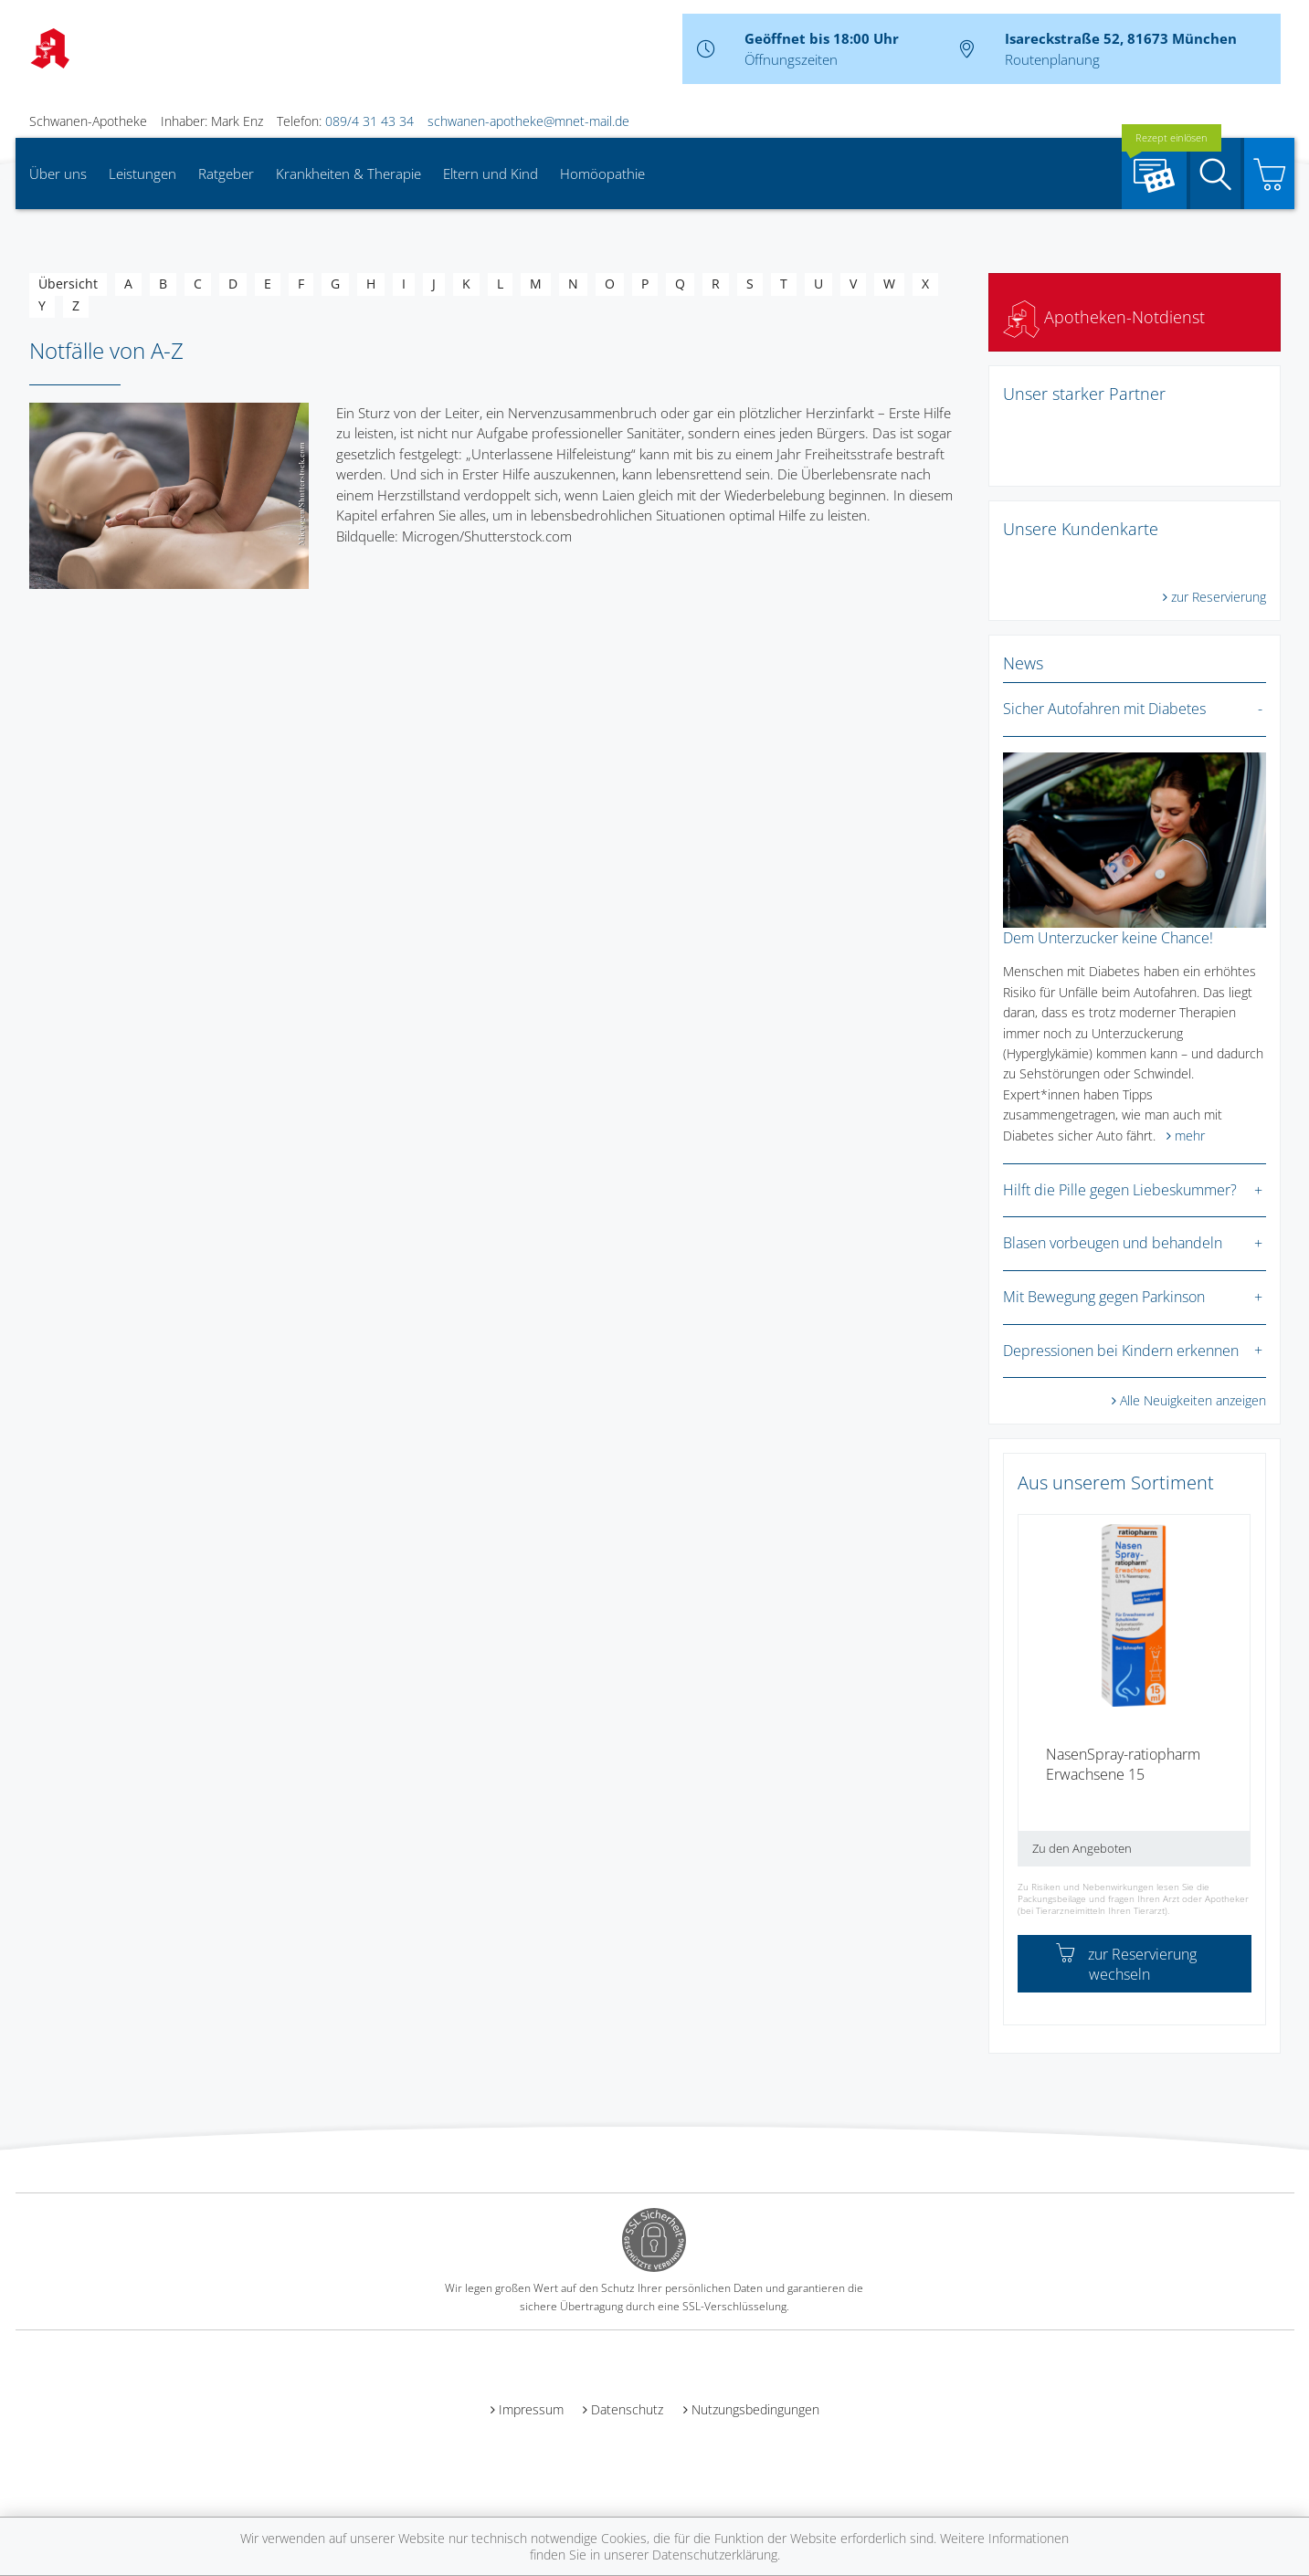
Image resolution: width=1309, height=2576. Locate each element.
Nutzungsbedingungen (755, 2409)
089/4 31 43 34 (369, 121)
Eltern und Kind (490, 173)
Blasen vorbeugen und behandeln (1112, 1243)
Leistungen (142, 173)
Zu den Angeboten (1082, 1848)
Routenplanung (1052, 59)
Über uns (58, 173)
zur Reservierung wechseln (1126, 1964)
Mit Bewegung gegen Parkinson (1104, 1297)
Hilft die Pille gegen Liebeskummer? (1120, 1190)
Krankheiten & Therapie (348, 173)
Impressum (531, 2409)
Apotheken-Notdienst (1104, 317)
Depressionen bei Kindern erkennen (1121, 1351)
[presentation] (1029, 1697)
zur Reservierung (1218, 596)
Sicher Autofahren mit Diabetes (1104, 709)
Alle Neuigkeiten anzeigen (1193, 1400)
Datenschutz (627, 2409)
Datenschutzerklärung (714, 2554)
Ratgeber (226, 173)
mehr (1190, 1135)
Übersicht (68, 283)
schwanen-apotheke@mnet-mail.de (528, 121)
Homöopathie (602, 173)
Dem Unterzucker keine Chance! (1108, 938)
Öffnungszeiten (791, 59)
